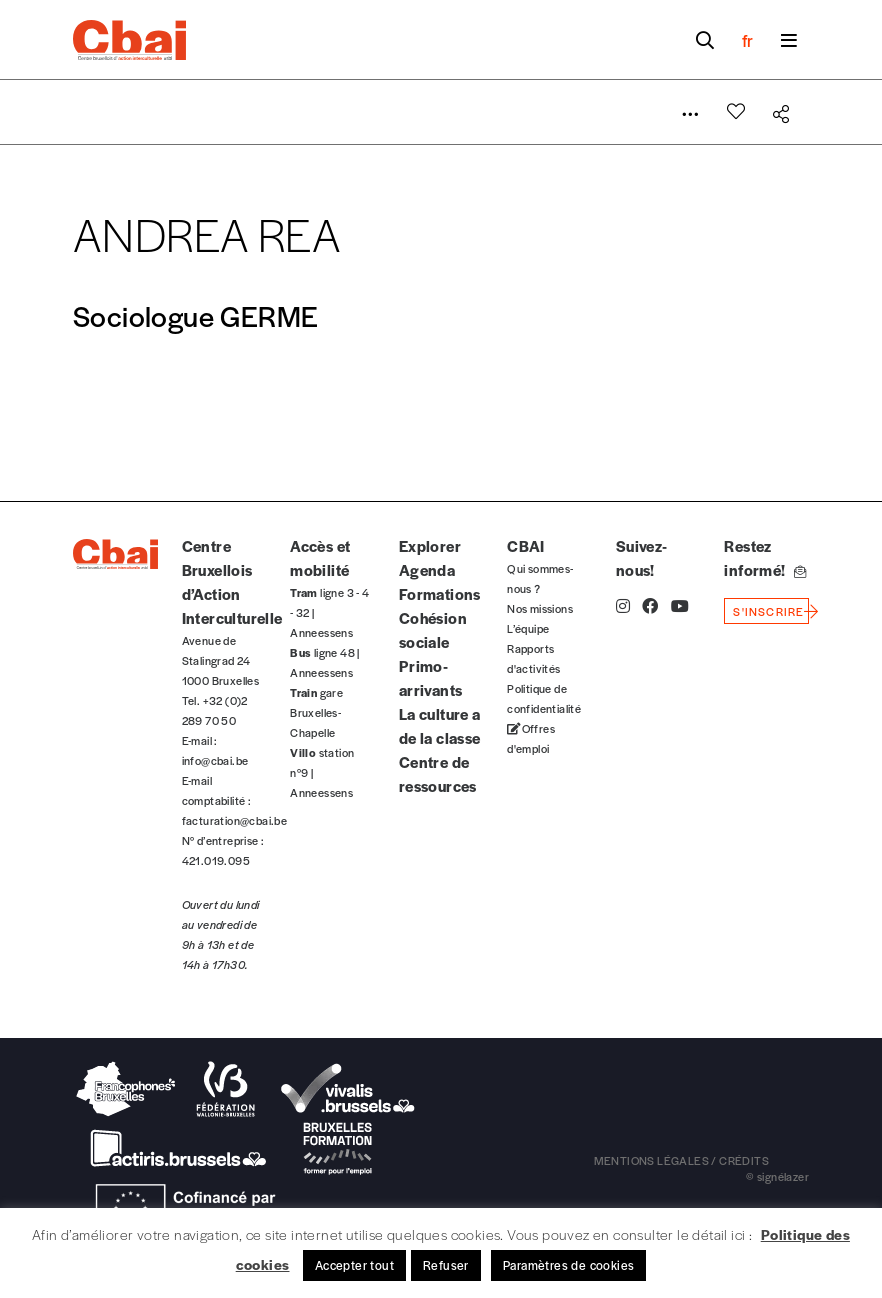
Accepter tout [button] (354, 1265)
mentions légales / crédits (681, 1160)
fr (747, 40)
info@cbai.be (215, 760)
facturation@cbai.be (235, 820)
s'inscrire (768, 611)
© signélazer (777, 1176)
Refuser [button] (446, 1265)
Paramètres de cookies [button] (568, 1265)
